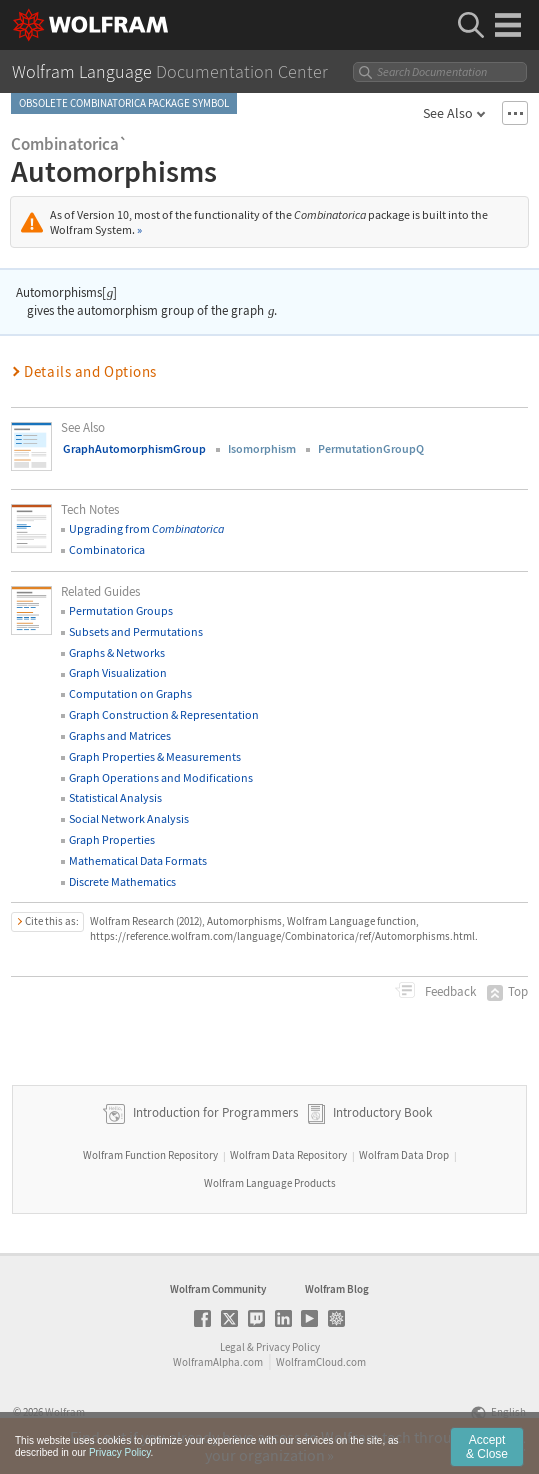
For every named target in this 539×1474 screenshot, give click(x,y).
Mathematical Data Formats (138, 860)
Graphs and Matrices (120, 735)
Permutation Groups (121, 610)
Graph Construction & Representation (164, 714)
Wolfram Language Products (270, 1183)
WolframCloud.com (321, 1362)
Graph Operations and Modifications (161, 777)
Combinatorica (107, 549)
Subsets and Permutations (136, 631)
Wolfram (65, 1412)
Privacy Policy (288, 1347)
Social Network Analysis (129, 818)
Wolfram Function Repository (150, 1155)
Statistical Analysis (115, 797)
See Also (448, 113)
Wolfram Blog (337, 1289)
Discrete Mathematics (122, 881)
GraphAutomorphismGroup (134, 448)
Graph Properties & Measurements (155, 756)
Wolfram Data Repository (288, 1155)
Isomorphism (262, 448)
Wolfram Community (218, 1289)
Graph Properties (112, 839)
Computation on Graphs (130, 693)
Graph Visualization (118, 672)
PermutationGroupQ (371, 448)
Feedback (449, 991)
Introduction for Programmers (214, 1112)
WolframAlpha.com (218, 1362)
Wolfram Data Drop (404, 1155)
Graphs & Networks (117, 652)
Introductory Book (382, 1112)
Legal (232, 1347)
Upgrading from (146, 528)
